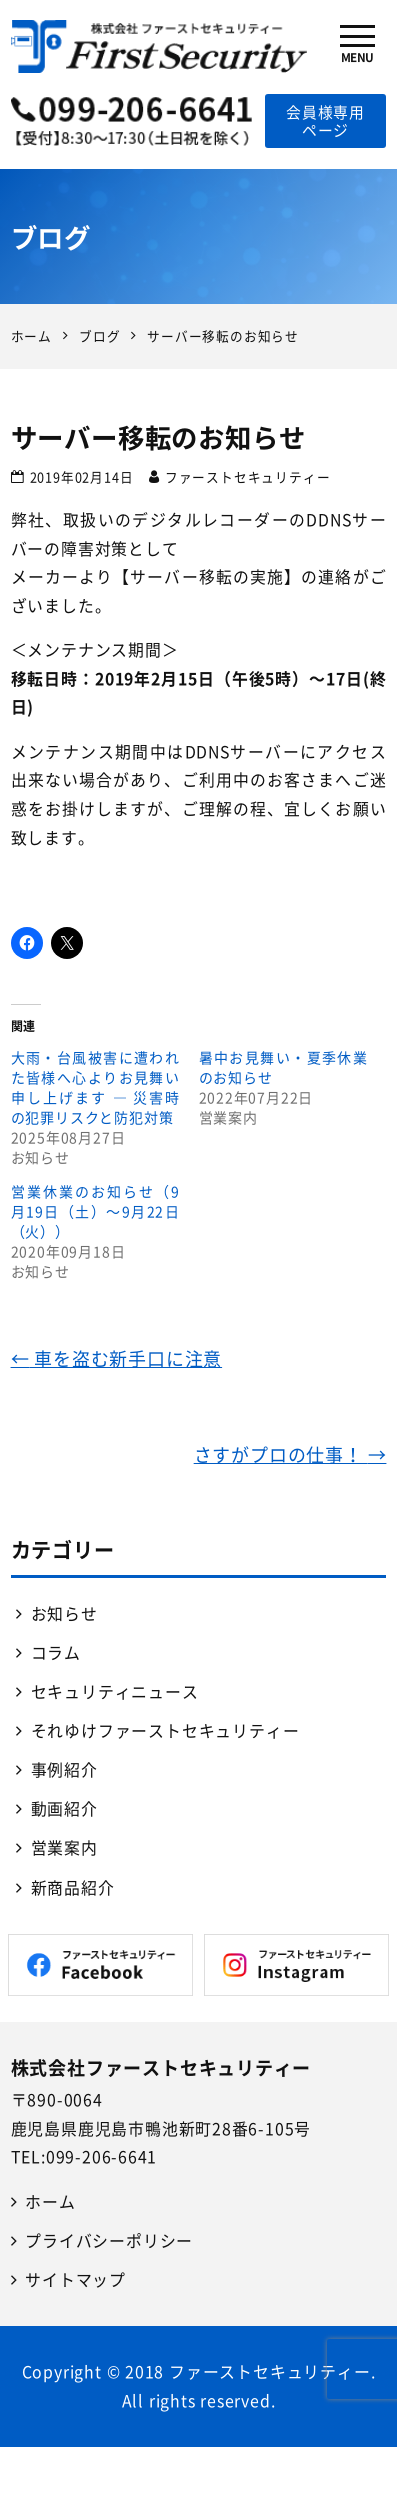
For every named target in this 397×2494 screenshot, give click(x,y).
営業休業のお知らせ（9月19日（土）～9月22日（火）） (95, 1211)
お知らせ (64, 1613)
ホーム (50, 2201)
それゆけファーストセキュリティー (165, 1730)
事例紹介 (64, 1769)
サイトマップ (75, 2279)
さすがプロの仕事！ (290, 1454)
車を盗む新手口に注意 (117, 1358)
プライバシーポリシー (109, 2240)
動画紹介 (64, 1808)
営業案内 (64, 1847)
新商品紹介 (73, 1887)
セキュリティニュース (115, 1691)
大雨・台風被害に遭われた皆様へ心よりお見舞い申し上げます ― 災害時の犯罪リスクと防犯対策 (95, 1087)
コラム (56, 1652)
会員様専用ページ (325, 121)
